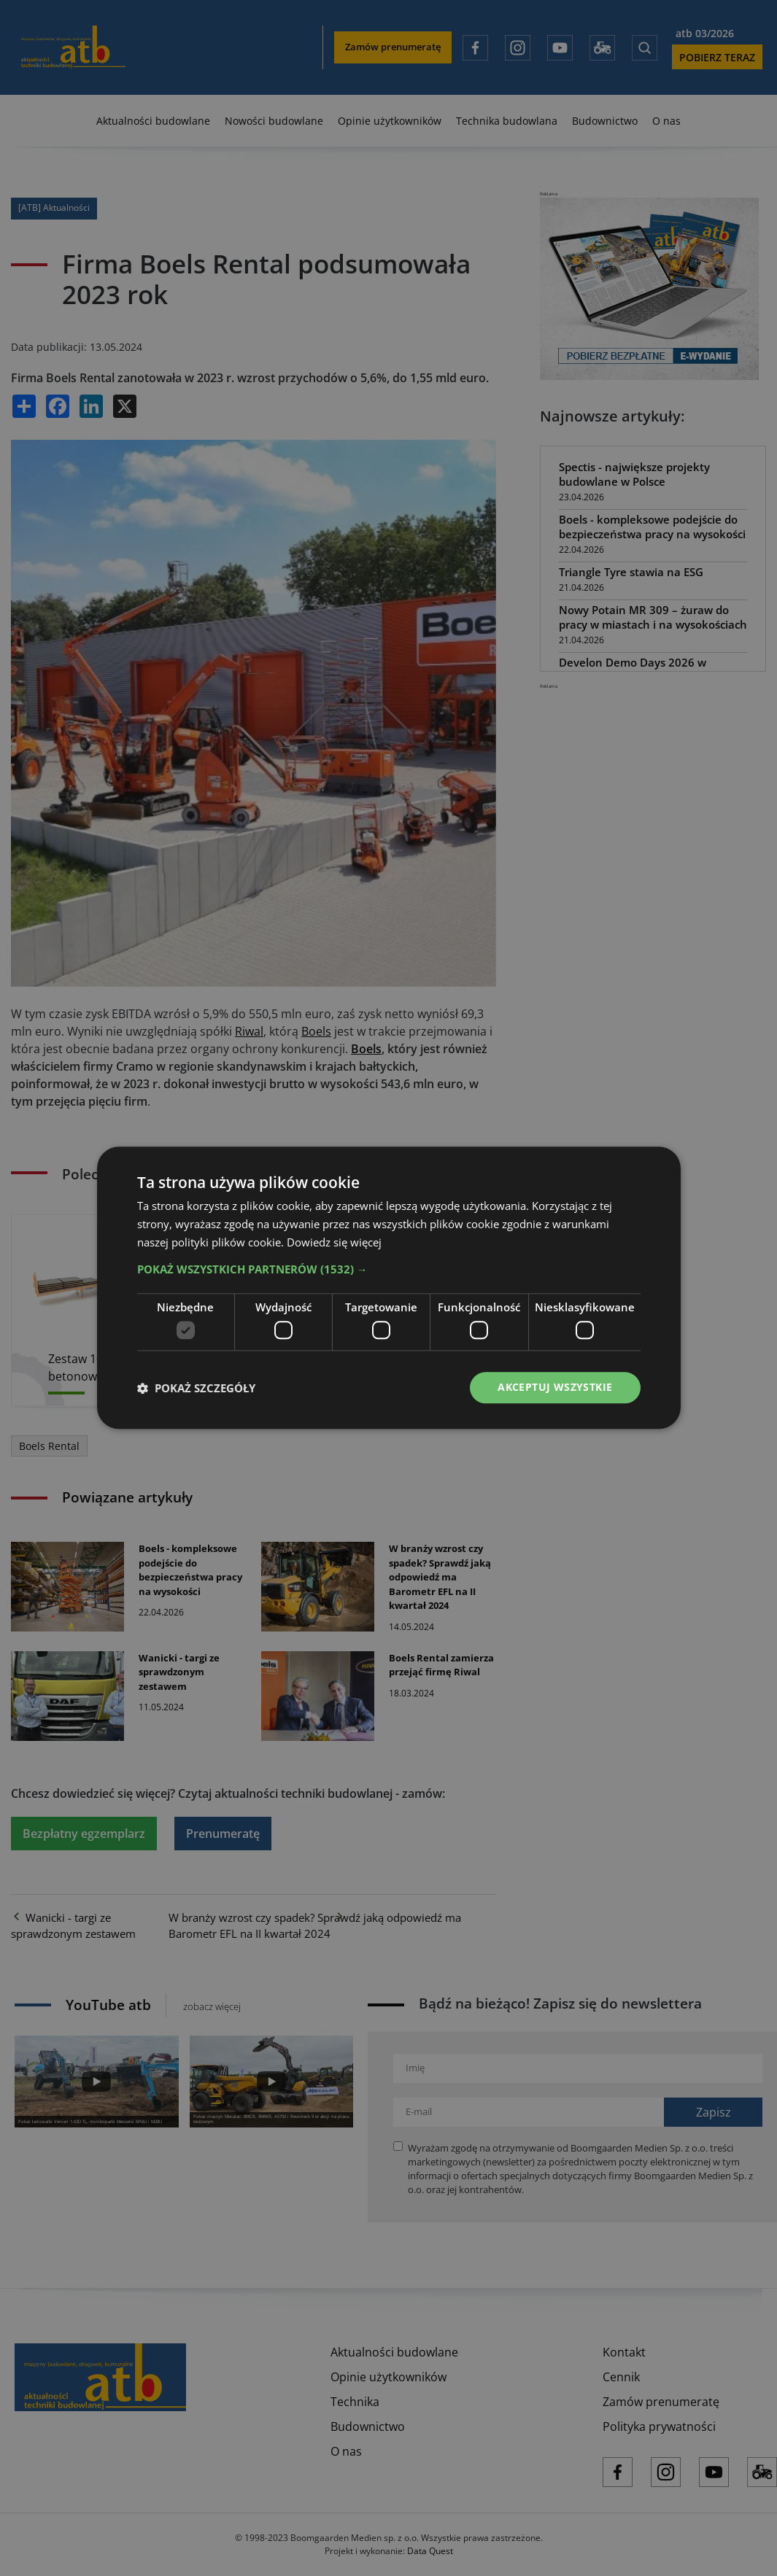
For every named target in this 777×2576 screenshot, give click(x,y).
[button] (389, 1268)
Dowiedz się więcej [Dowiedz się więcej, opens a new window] (334, 1241)
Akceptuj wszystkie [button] (555, 1387)
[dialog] (388, 1288)
